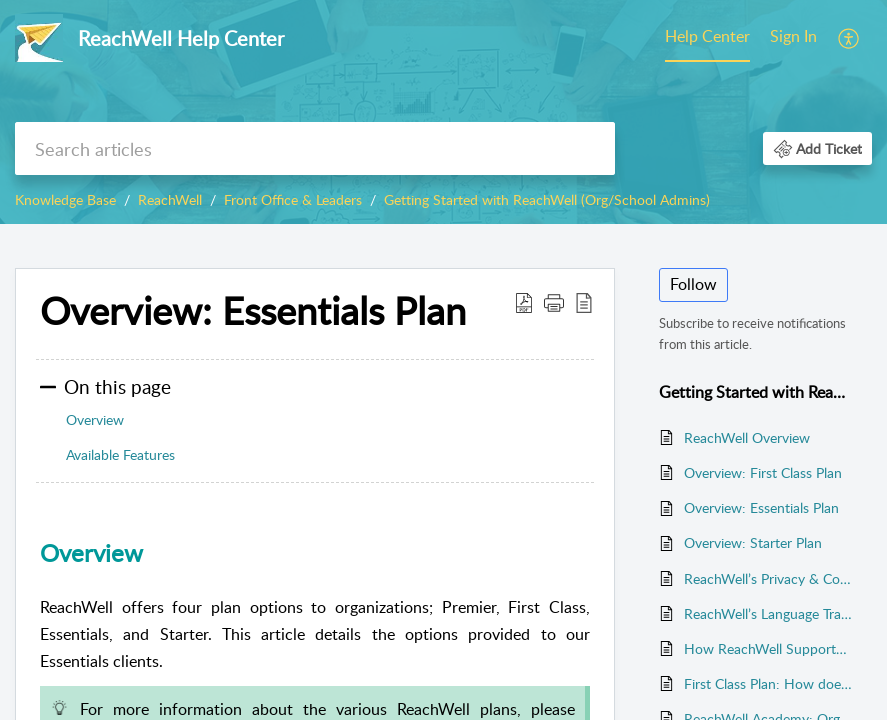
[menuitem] (707, 38)
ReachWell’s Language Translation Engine (768, 613)
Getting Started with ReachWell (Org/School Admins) (547, 199)
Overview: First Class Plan (763, 472)
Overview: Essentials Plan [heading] (253, 311)
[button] (849, 38)
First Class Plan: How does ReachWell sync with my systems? (768, 683)
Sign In (793, 36)
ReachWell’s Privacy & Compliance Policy (768, 578)
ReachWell (170, 199)
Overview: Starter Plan (753, 542)
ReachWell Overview (747, 437)
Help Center (707, 36)
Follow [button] (693, 284)
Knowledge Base (65, 199)
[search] (315, 148)
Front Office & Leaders (293, 199)
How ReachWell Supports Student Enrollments (768, 648)
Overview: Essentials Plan (761, 507)
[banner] (443, 112)
